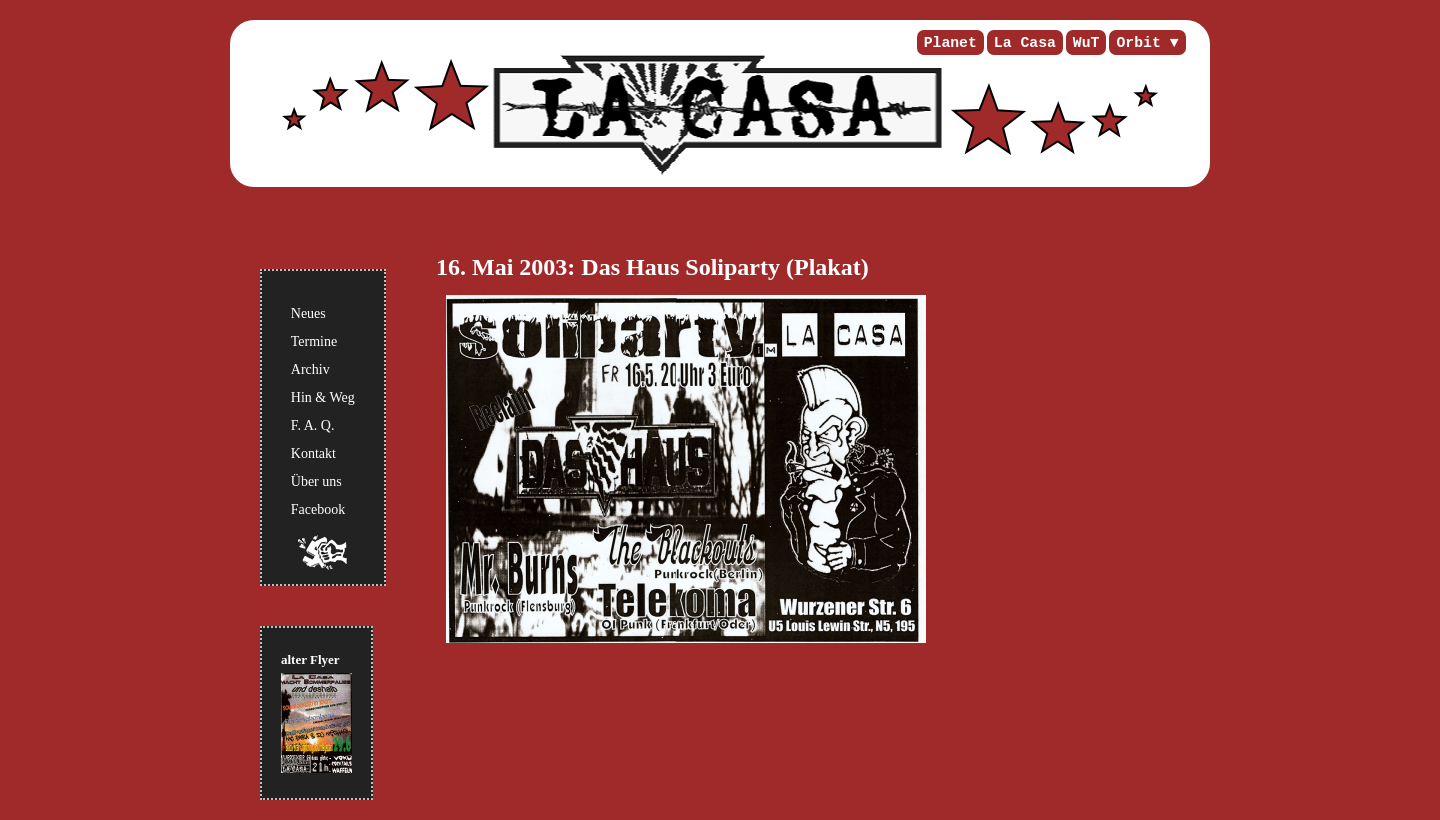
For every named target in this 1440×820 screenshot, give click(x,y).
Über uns (316, 481)
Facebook (318, 509)
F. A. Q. (313, 425)
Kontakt (313, 453)
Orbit (1138, 43)
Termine (314, 341)
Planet (950, 43)
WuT (1086, 43)
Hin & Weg (323, 397)
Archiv (310, 369)
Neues (308, 313)
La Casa (1025, 43)
